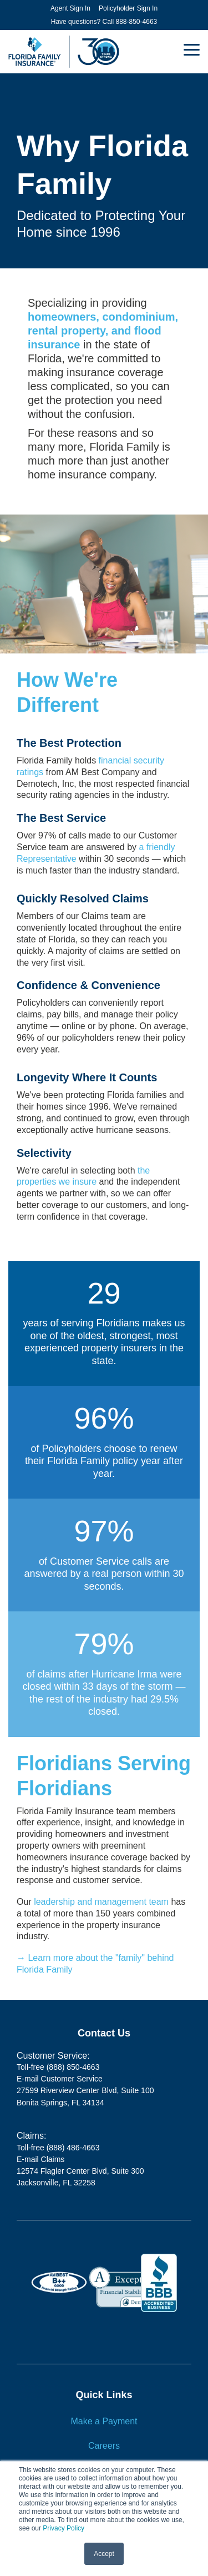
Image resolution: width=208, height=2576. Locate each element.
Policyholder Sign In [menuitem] (128, 8)
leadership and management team (101, 1901)
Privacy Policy (63, 2528)
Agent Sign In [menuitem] (70, 8)
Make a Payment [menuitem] (103, 2421)
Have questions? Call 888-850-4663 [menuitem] (104, 22)
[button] (192, 49)
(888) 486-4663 (73, 2147)
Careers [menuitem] (104, 2445)
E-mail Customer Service (60, 2078)
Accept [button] (104, 2554)
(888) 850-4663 (73, 2067)
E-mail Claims (40, 2159)
